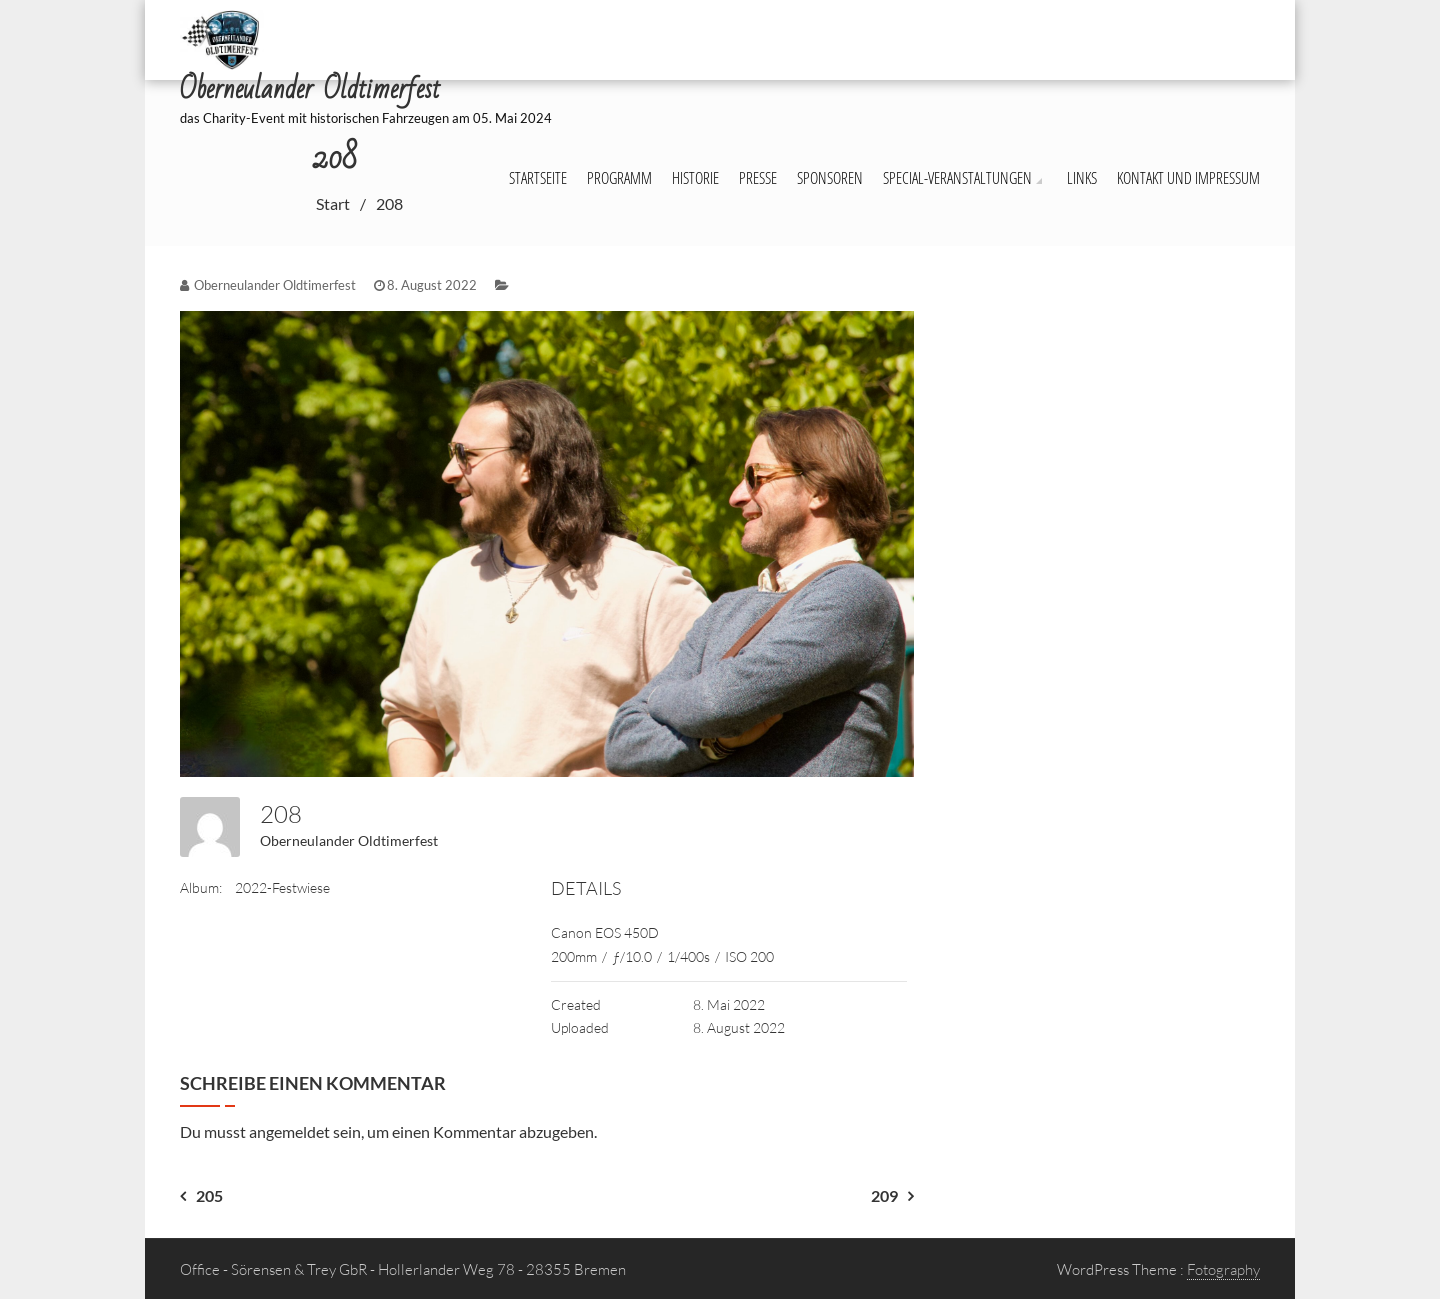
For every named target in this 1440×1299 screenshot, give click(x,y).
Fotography (1223, 1269)
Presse (758, 178)
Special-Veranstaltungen (957, 178)
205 (209, 1195)
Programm (619, 178)
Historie (695, 178)
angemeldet (289, 1131)
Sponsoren (830, 178)
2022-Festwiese (282, 887)
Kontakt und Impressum (1188, 178)
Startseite (538, 178)
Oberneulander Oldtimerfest (349, 840)
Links (1082, 178)
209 (884, 1195)
